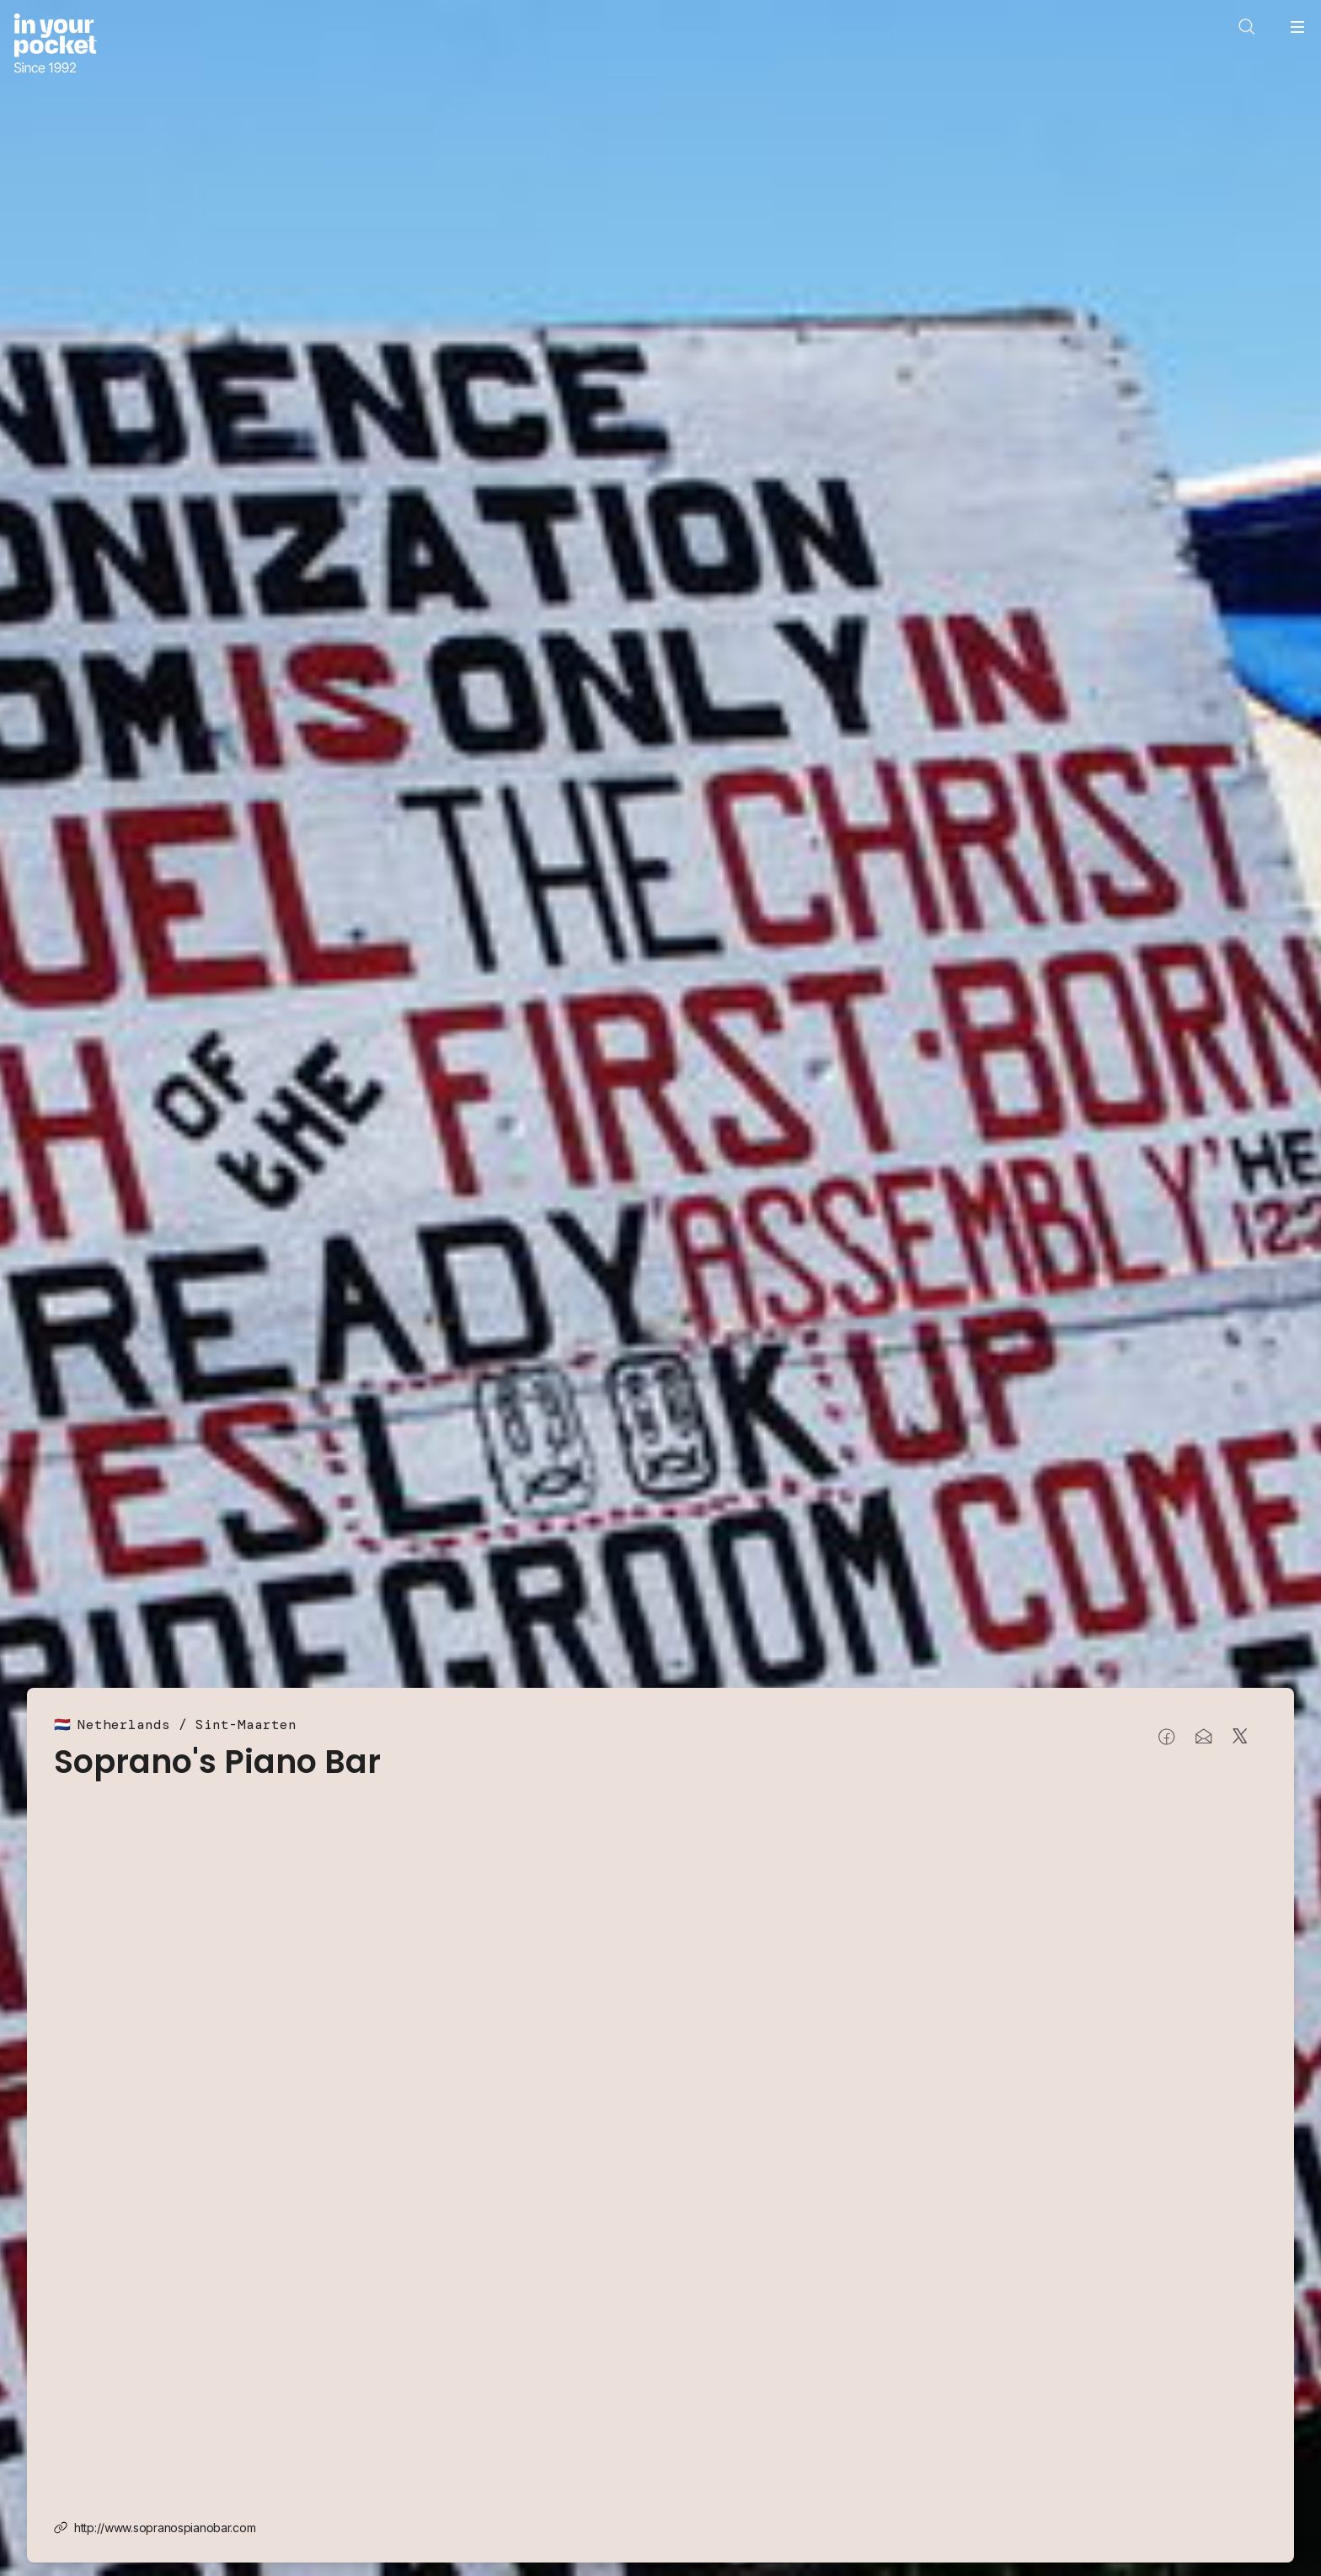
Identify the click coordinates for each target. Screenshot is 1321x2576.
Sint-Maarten (246, 1724)
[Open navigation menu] (1297, 27)
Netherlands (124, 1724)
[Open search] (1246, 26)
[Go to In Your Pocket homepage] (55, 45)
